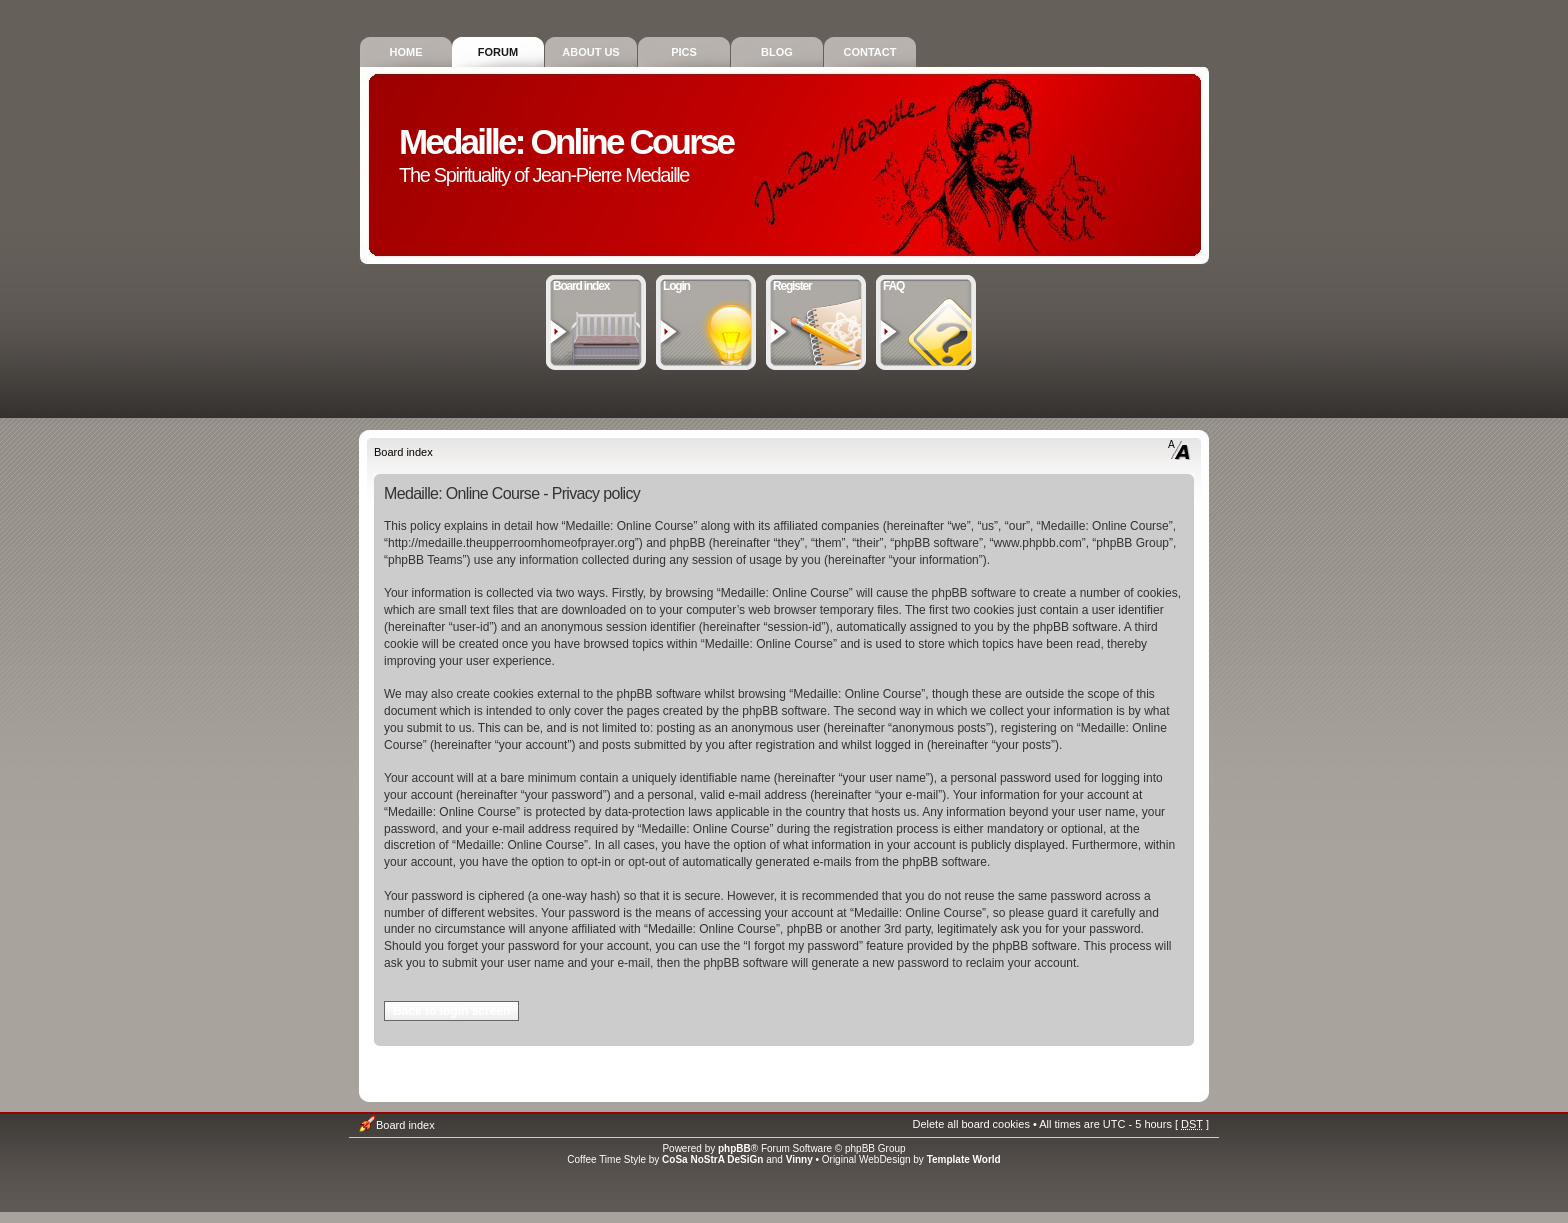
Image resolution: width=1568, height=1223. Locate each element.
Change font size (1179, 450)
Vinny (799, 1159)
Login (706, 284)
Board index (596, 284)
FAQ (926, 284)
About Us (590, 52)
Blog (777, 52)
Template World (964, 1159)
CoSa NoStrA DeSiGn (712, 1159)
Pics (684, 52)
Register (816, 284)
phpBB (734, 1148)
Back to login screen (451, 1011)
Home (406, 52)
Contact (870, 52)
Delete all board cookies (970, 1124)
